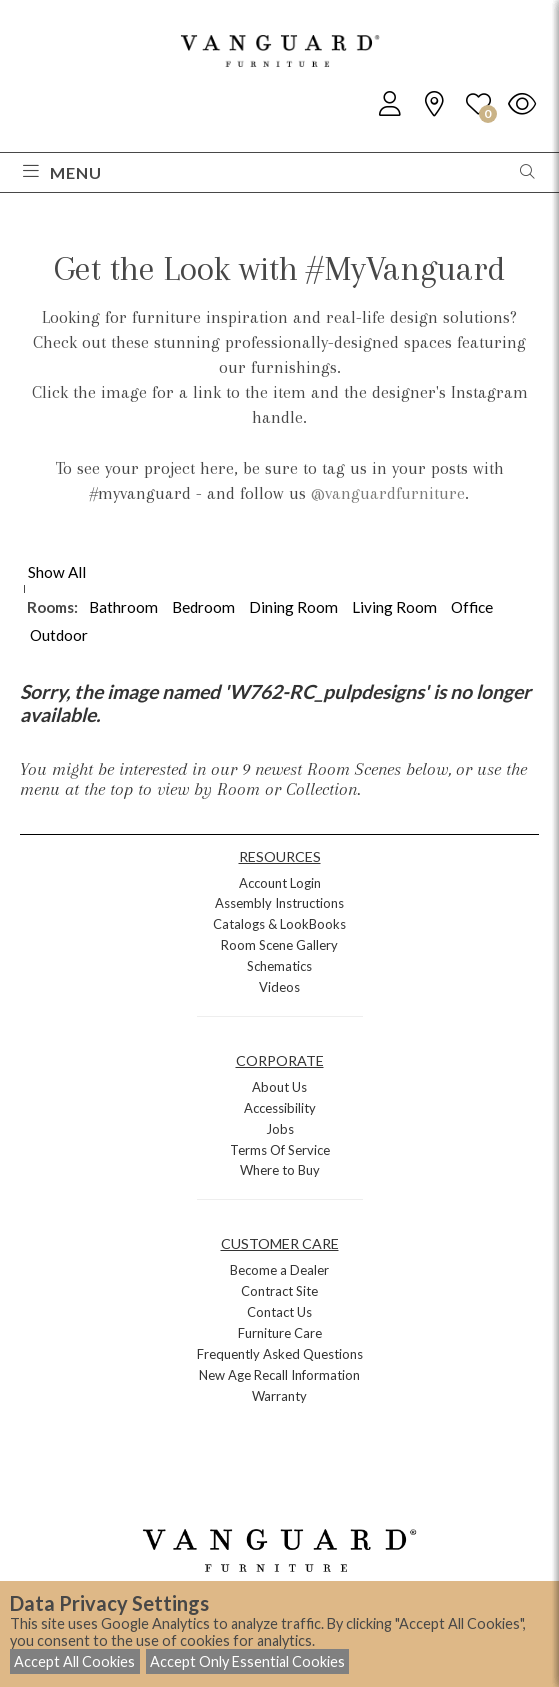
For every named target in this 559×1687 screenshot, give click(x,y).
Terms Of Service (280, 1150)
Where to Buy (280, 1170)
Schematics (279, 966)
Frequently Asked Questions (280, 1354)
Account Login (280, 883)
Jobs (280, 1129)
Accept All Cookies (74, 1661)
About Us (279, 1087)
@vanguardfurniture (388, 493)
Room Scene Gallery (279, 945)
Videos (279, 987)
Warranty (279, 1396)
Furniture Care (280, 1333)
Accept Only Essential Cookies (247, 1661)
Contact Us (279, 1312)
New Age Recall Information (279, 1375)
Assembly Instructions (279, 903)
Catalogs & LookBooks (279, 924)
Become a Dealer (279, 1270)
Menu (62, 172)
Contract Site (279, 1291)
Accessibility (280, 1108)
